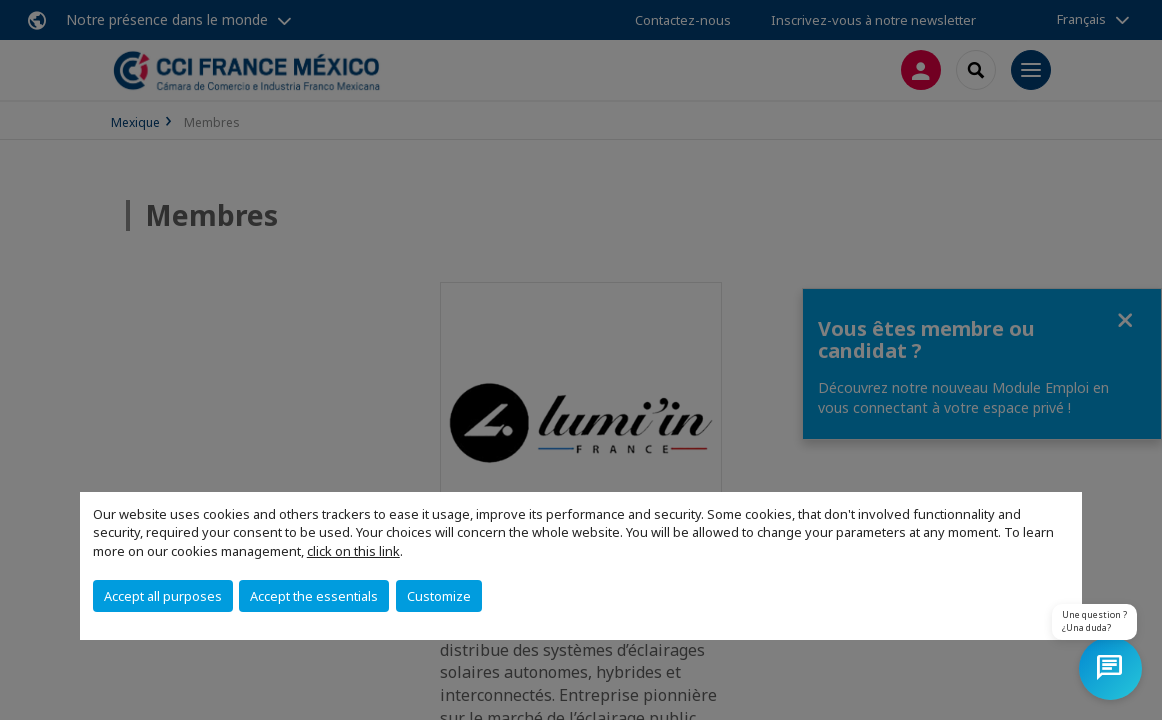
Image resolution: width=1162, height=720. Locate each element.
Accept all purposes (163, 596)
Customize (439, 596)
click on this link (353, 551)
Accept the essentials (314, 596)
